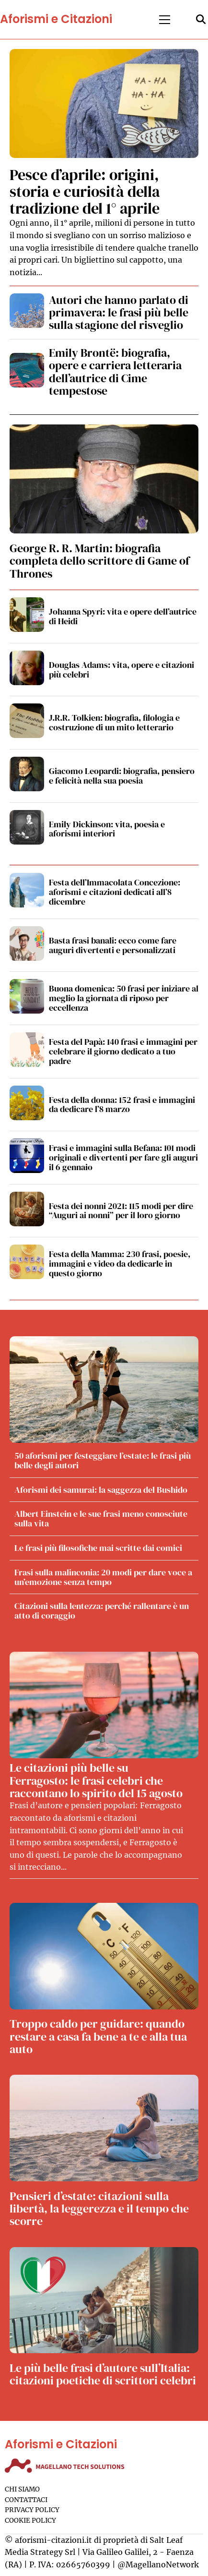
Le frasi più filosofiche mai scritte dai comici (98, 1548)
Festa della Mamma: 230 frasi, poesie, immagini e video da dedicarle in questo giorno (119, 1263)
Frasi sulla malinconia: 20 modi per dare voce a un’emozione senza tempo (103, 1577)
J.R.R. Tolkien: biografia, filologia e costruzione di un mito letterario (114, 722)
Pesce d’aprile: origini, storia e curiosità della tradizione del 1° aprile (85, 191)
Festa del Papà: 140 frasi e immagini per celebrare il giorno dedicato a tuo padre (123, 1051)
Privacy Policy (32, 2510)
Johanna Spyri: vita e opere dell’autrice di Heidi (122, 616)
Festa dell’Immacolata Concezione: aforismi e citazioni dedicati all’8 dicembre (114, 891)
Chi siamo (22, 2489)
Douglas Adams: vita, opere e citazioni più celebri (121, 669)
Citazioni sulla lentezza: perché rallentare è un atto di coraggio (101, 1610)
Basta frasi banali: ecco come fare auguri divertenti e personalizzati (112, 945)
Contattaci (26, 2500)
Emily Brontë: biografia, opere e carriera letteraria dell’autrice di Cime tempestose (115, 372)
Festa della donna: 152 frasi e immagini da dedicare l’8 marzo (122, 1104)
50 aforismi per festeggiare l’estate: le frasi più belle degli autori (102, 1460)
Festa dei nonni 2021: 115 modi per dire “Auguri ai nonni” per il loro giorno (121, 1210)
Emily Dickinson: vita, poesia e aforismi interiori (107, 829)
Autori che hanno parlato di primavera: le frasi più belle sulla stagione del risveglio (118, 312)
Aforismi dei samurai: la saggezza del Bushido (100, 1490)
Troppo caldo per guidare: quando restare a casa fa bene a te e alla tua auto (98, 2036)
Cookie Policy (30, 2520)
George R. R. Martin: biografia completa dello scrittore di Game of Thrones (99, 560)
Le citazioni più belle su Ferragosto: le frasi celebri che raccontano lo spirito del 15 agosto (96, 1780)
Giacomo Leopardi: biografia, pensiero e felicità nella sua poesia (122, 775)
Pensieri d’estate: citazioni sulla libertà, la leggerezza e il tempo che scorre (99, 2208)
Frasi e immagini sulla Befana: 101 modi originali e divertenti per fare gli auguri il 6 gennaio (123, 1157)
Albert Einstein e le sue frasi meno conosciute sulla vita (100, 1518)
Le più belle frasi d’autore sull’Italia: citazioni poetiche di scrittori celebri (103, 2374)
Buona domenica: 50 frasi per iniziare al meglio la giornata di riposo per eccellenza (123, 998)
